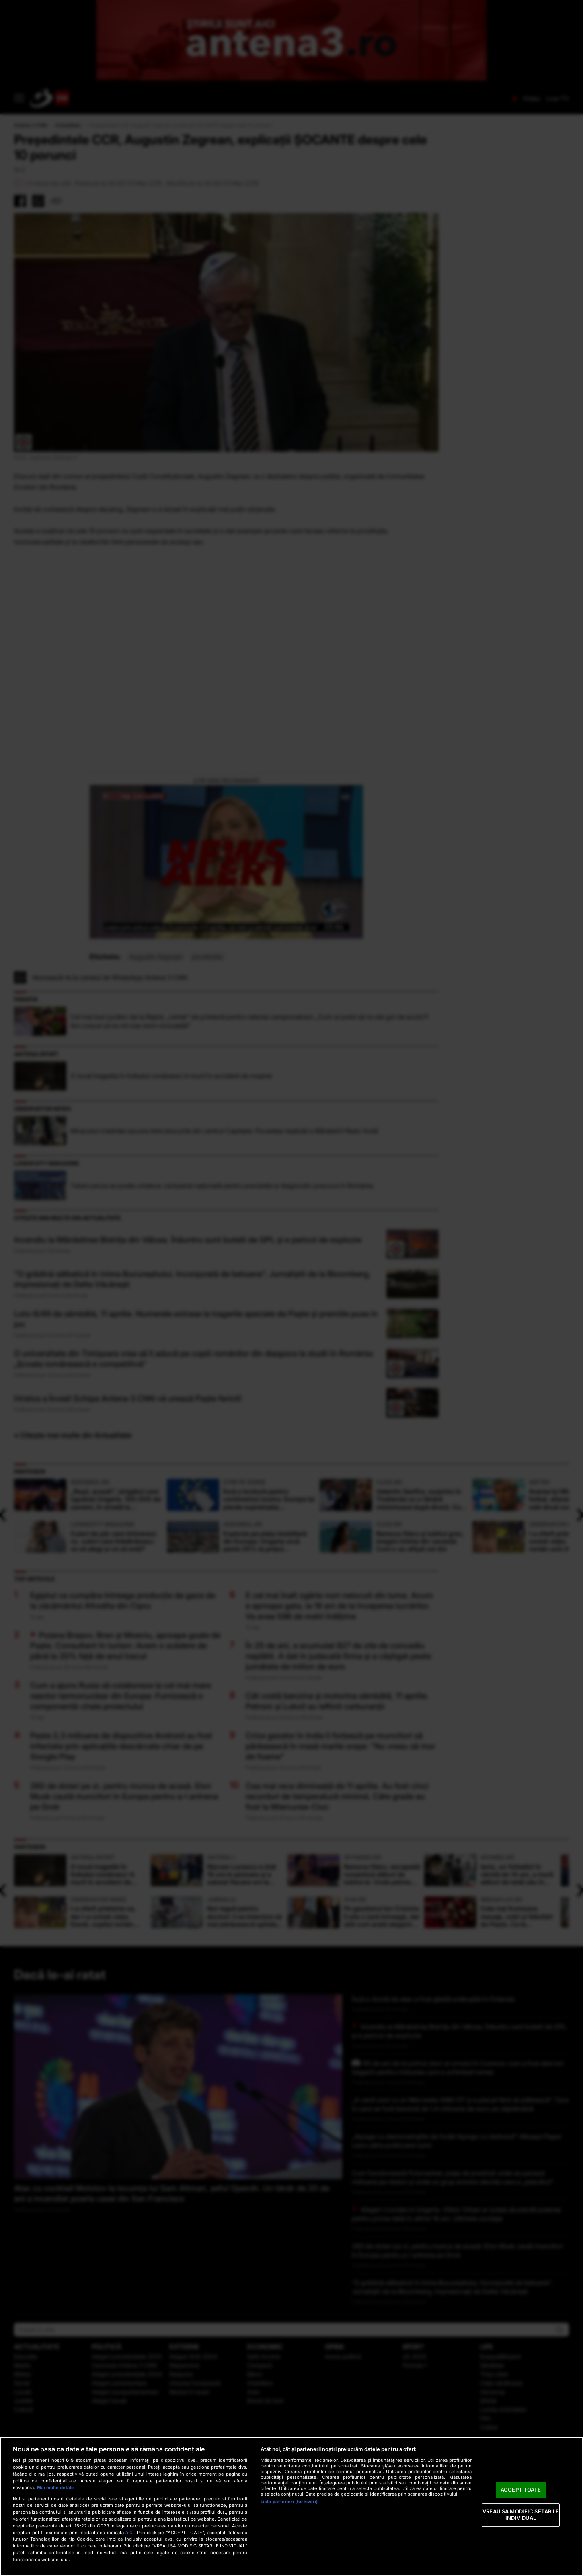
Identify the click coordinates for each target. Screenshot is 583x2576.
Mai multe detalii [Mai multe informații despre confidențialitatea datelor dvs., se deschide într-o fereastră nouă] (55, 2487)
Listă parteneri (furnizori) (289, 2501)
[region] (291, 2506)
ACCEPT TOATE (521, 2489)
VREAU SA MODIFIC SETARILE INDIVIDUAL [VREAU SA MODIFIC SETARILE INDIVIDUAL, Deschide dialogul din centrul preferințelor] (520, 2514)
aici (129, 2532)
